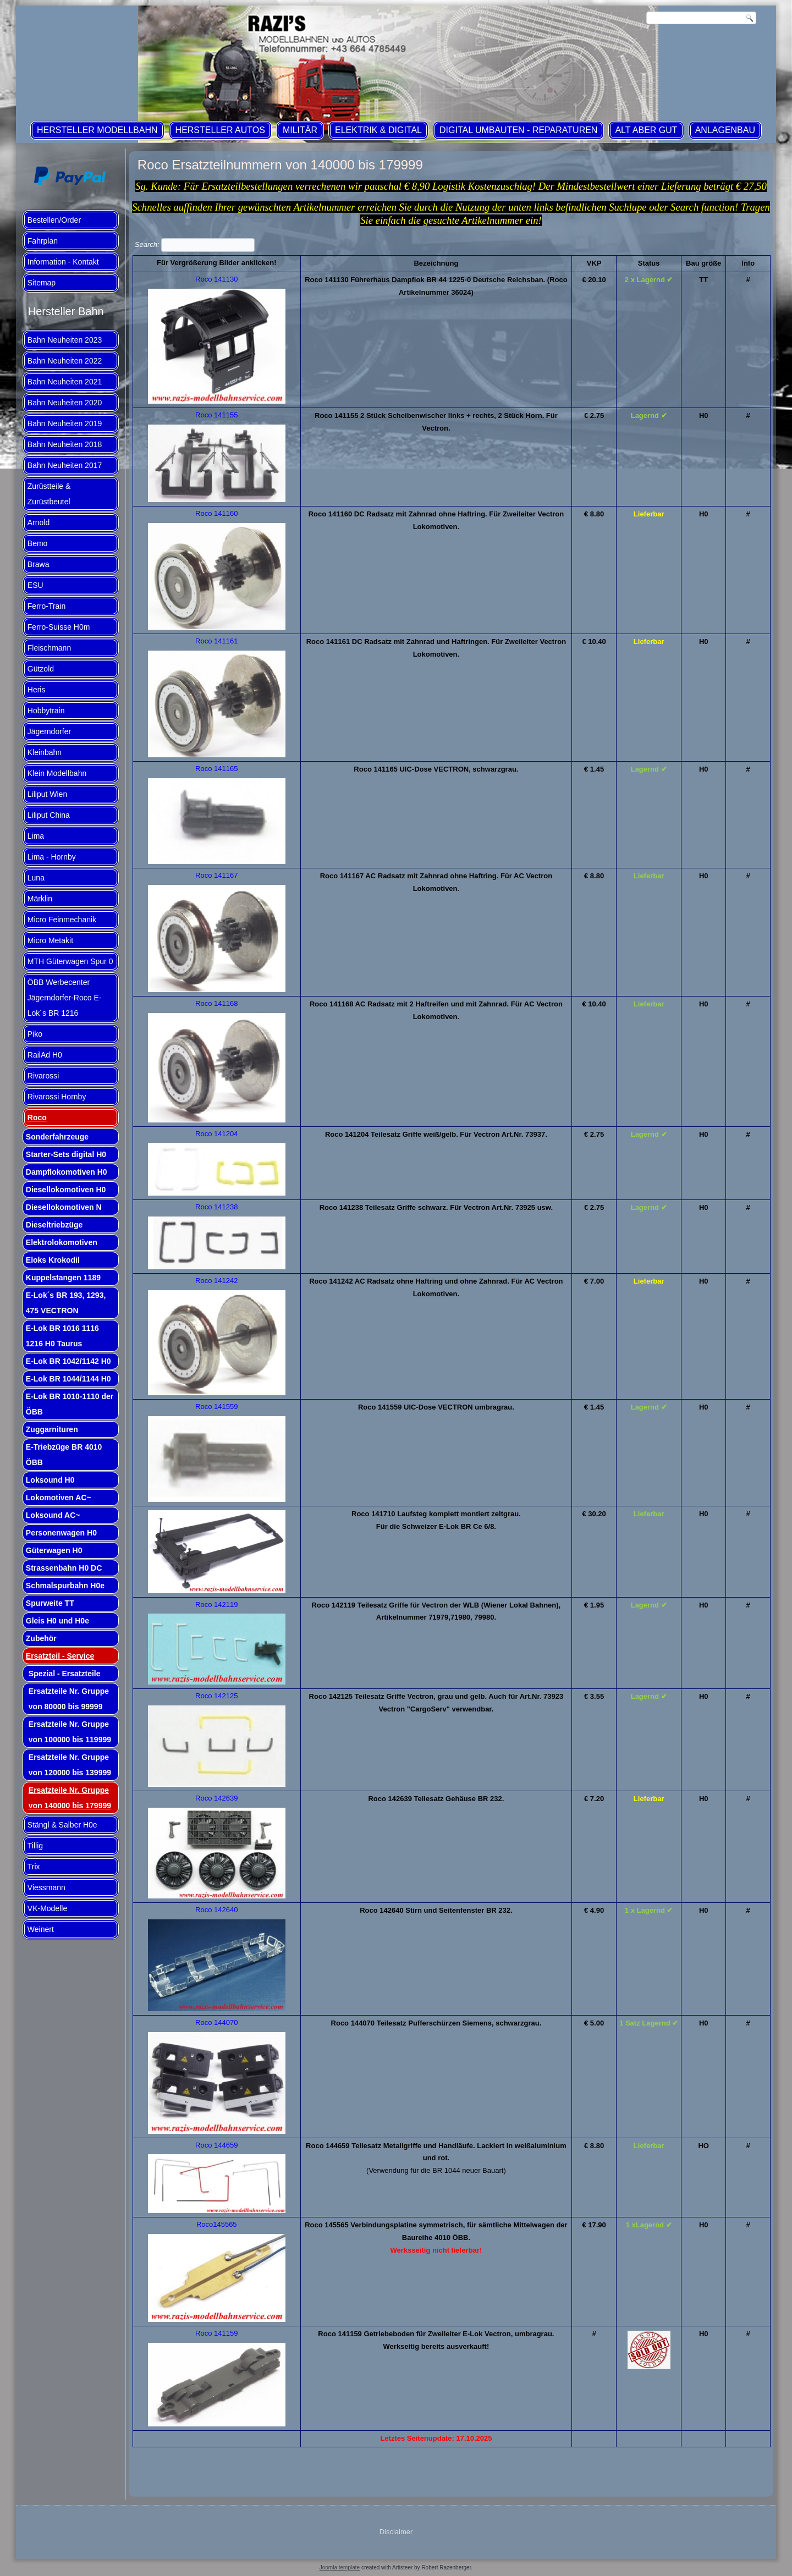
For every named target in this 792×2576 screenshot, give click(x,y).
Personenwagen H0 (61, 1532)
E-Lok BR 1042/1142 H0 (68, 1361)
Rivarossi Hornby (57, 1096)
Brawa (39, 564)
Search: (195, 244)
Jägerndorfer (49, 731)
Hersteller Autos (220, 130)
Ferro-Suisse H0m (59, 627)
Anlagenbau (725, 130)
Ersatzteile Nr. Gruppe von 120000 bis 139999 (70, 1765)
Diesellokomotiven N (64, 1207)
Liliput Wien (47, 794)
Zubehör (41, 1638)
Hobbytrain (46, 710)
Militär (300, 130)
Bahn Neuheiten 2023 (65, 339)
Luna (36, 877)
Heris (37, 689)
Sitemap (42, 282)
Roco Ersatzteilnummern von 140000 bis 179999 (280, 164)
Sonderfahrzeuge (57, 1136)
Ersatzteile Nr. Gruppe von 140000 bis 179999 (70, 1798)
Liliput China (49, 815)
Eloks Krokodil (53, 1260)
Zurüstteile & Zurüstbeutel (49, 494)
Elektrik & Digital (378, 130)
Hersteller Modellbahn (97, 130)
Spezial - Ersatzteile (65, 1673)
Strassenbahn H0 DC (64, 1568)
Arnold (39, 522)
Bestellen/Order (54, 220)
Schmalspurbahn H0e (65, 1585)
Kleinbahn (45, 752)
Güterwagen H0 (54, 1550)
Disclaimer (396, 2532)
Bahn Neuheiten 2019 (65, 423)
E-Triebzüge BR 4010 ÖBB (64, 1455)
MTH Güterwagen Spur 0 (70, 961)
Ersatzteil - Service (60, 1656)
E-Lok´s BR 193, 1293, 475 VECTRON (66, 1303)
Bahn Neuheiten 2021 (65, 381)
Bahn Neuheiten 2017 (65, 465)
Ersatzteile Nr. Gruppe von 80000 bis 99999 (69, 1699)
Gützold (41, 668)
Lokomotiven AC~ (58, 1497)
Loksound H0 (50, 1480)
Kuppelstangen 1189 (63, 1277)
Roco (37, 1117)
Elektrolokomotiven (61, 1242)
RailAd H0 (45, 1054)
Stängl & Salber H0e (62, 1824)
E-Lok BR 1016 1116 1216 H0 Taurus (62, 1336)
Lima (36, 836)
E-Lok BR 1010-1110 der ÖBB (70, 1404)
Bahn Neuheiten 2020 (65, 402)
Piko (35, 1034)
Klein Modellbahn (57, 773)
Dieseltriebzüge (54, 1224)
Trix (34, 1866)
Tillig (35, 1845)
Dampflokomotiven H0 (66, 1172)
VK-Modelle (47, 1908)
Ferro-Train (47, 606)
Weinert (41, 1929)
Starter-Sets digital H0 (66, 1154)
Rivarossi (43, 1075)
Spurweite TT (50, 1603)
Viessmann (46, 1887)
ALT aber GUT (646, 130)
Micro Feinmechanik (62, 919)
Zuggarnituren (52, 1429)
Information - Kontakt (63, 261)
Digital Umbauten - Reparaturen (518, 130)
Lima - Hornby (52, 856)
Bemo (38, 543)
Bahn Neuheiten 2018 (65, 444)
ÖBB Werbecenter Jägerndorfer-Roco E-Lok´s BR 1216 (65, 997)
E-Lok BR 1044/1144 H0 (68, 1378)
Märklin (40, 898)
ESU (35, 585)
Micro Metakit (50, 940)
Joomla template (340, 2567)
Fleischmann (49, 647)
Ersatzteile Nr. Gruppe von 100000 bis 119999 (70, 1732)
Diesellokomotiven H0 (66, 1189)
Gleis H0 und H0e (57, 1620)
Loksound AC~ (53, 1515)
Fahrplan (43, 240)
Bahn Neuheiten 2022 (65, 360)
